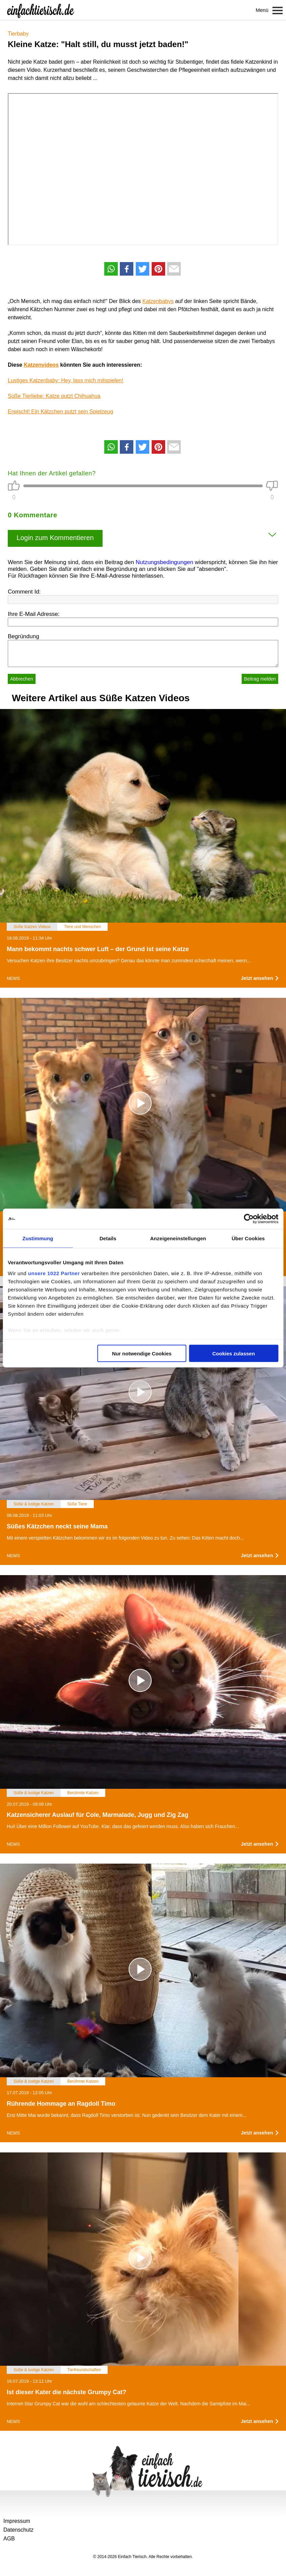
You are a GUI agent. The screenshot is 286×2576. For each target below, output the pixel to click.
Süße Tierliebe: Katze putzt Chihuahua (54, 396)
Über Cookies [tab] (248, 1238)
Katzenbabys (158, 301)
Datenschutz (18, 2530)
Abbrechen (21, 679)
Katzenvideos (41, 365)
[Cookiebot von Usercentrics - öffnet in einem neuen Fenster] (248, 1219)
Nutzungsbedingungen (164, 562)
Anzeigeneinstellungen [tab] (178, 1238)
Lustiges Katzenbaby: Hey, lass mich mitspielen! (65, 380)
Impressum (16, 2521)
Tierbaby (18, 34)
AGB (9, 2538)
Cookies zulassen (233, 1353)
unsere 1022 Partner (54, 1273)
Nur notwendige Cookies (142, 1353)
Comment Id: (24, 591)
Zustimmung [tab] (37, 1238)
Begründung (23, 636)
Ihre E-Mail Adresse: (34, 614)
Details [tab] (108, 1238)
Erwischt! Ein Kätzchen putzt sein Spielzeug (60, 411)
